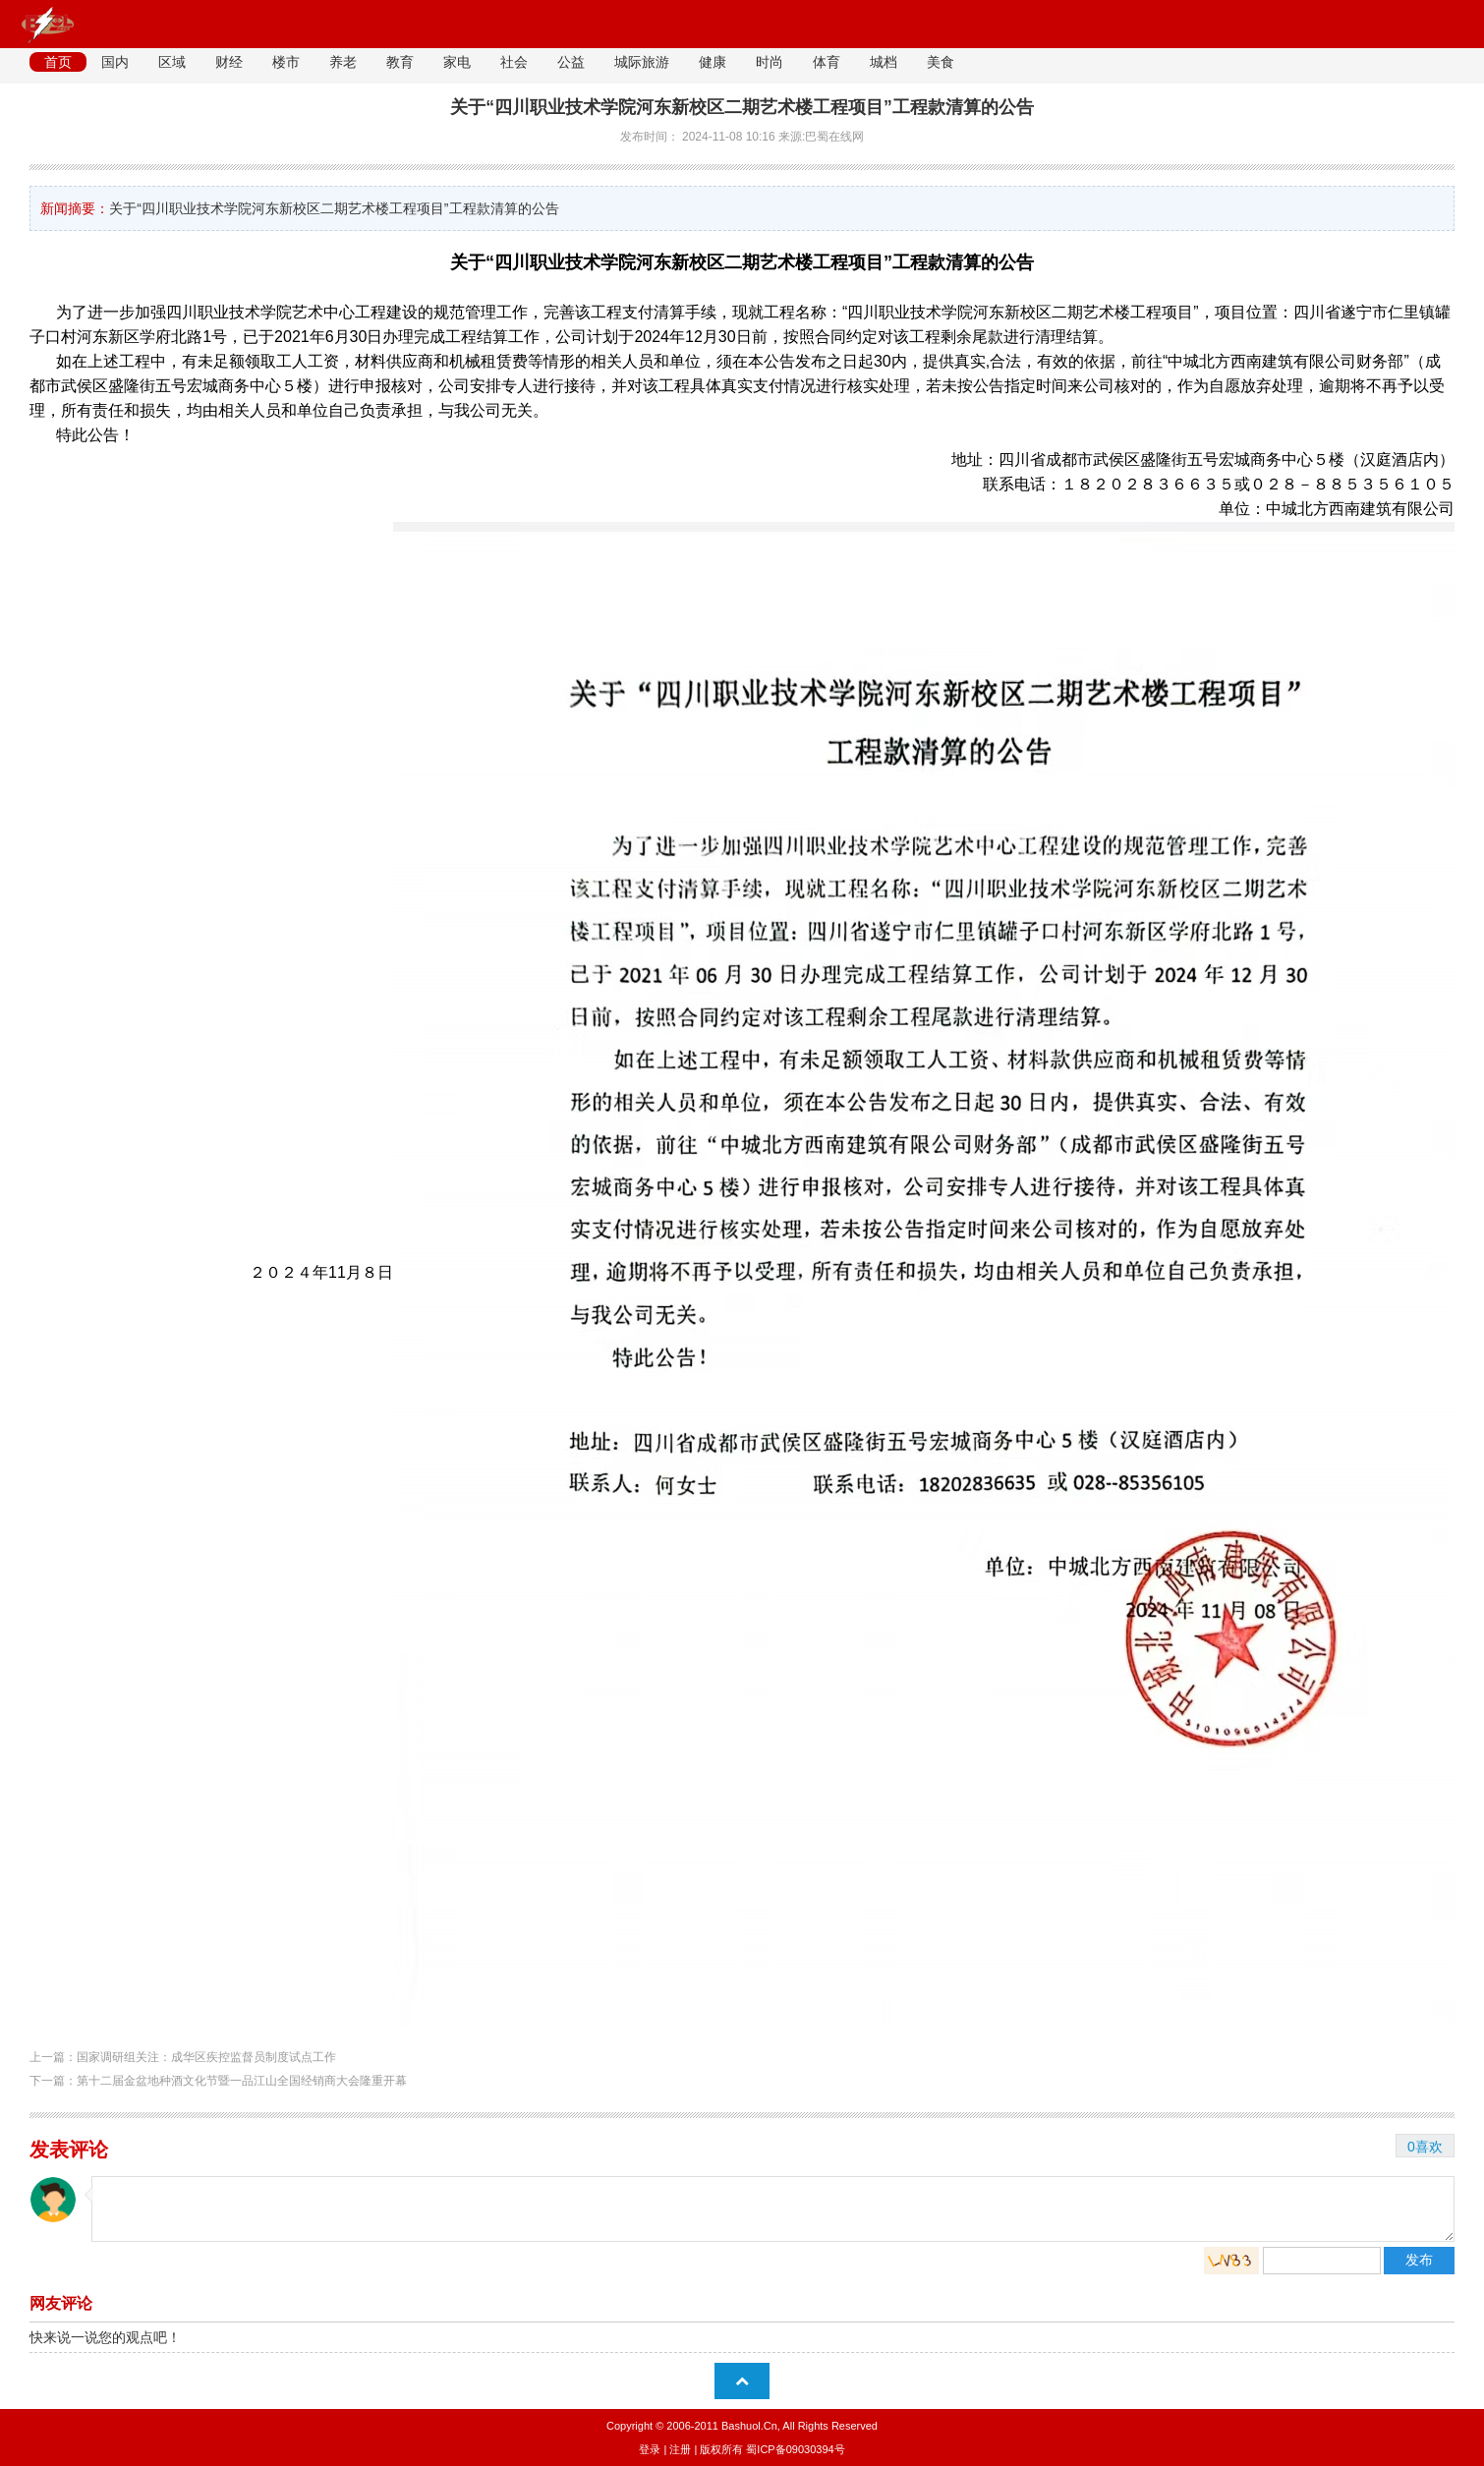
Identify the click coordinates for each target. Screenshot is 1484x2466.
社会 (514, 62)
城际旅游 (641, 62)
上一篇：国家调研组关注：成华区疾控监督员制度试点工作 (182, 2057)
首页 (58, 62)
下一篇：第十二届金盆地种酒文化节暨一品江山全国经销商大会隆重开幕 (218, 2081)
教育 (400, 62)
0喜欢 (1425, 2146)
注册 (680, 2449)
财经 (229, 62)
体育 (826, 62)
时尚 (769, 62)
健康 (712, 62)
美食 (940, 62)
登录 (649, 2449)
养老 (343, 62)
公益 (571, 62)
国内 (115, 62)
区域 (172, 62)
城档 (883, 62)
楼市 (286, 62)
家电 (457, 62)
